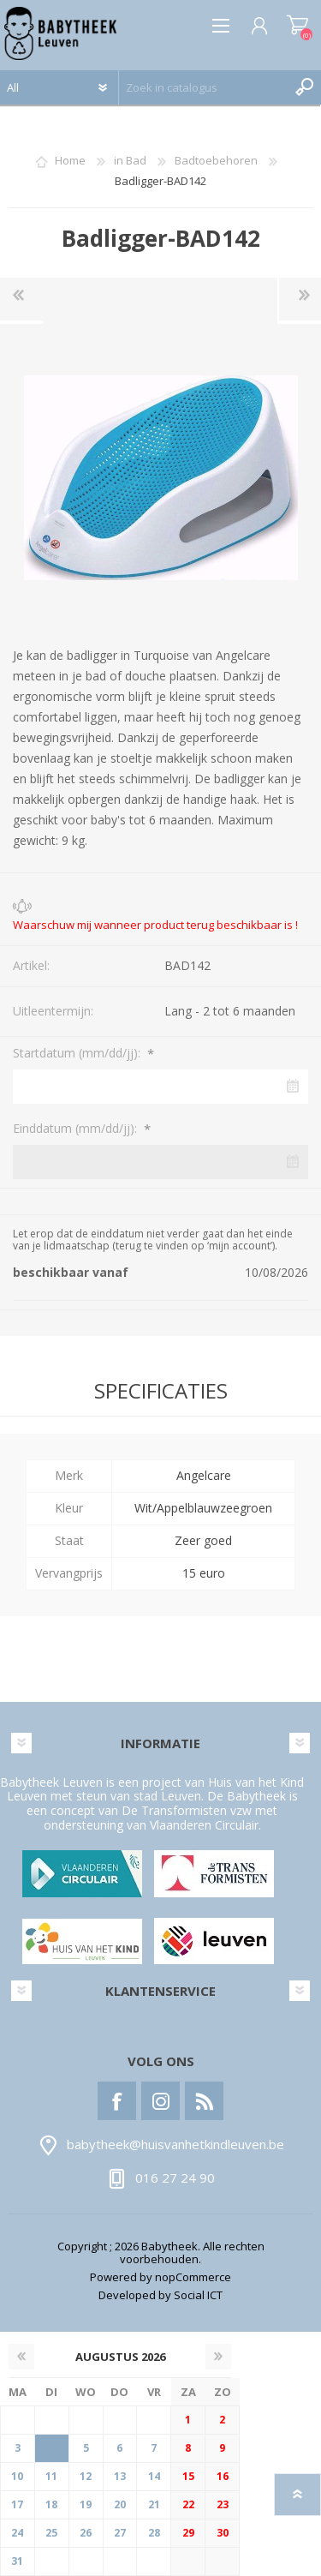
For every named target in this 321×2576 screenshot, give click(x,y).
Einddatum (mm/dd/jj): (76, 1128)
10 (17, 2476)
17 (17, 2504)
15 (188, 2476)
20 (120, 2504)
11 (51, 2476)
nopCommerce (193, 2277)
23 (223, 2504)
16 (223, 2476)
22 (188, 2504)
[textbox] (203, 87)
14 (154, 2476)
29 (188, 2532)
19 (86, 2504)
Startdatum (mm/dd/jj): (78, 1053)
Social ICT (198, 2295)
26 (86, 2532)
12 (86, 2476)
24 (17, 2532)
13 (120, 2476)
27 (120, 2532)
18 (51, 2504)
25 (51, 2532)
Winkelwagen (297, 26)
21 (154, 2504)
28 (154, 2532)
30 (223, 2532)
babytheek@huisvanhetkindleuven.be (175, 2145)
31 (17, 2561)
